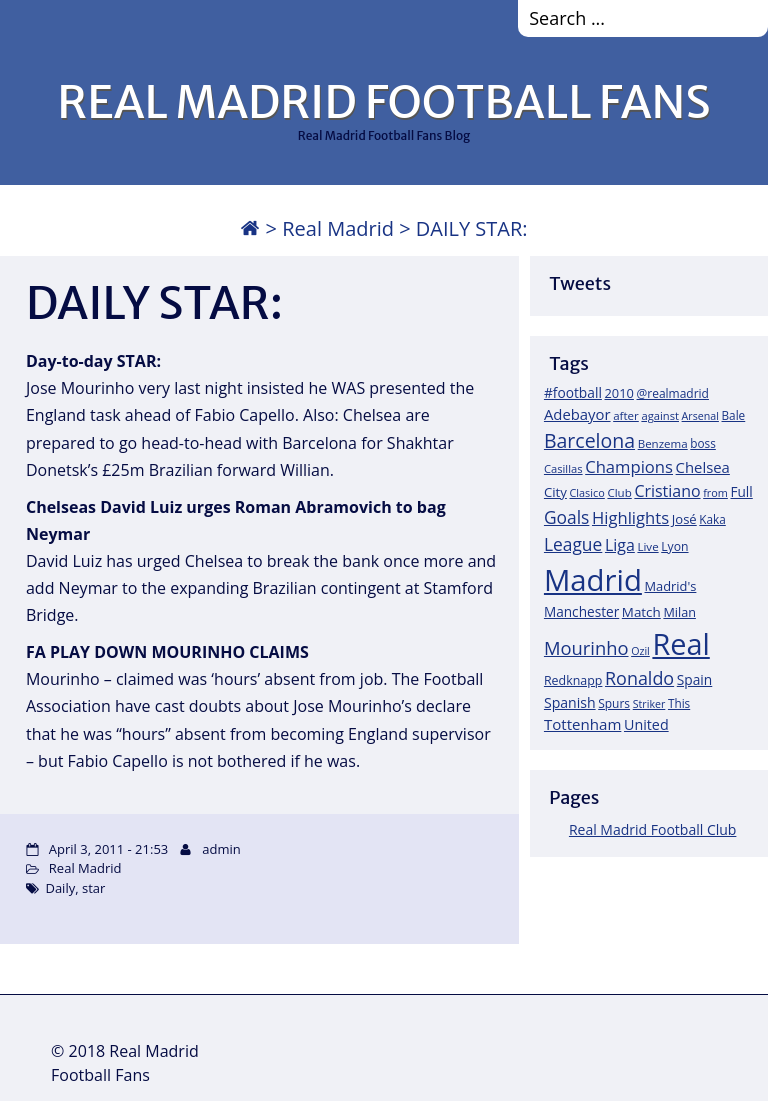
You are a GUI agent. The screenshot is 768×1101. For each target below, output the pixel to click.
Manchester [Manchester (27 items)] (581, 611)
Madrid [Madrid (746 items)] (593, 580)
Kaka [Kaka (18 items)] (712, 519)
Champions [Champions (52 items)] (629, 466)
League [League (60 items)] (573, 544)
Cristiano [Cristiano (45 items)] (667, 491)
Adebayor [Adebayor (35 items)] (577, 414)
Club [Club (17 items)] (619, 492)
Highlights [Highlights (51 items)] (630, 517)
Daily (60, 888)
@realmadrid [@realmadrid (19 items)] (673, 393)
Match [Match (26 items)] (641, 612)
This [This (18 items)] (679, 703)
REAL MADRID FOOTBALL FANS (383, 102)
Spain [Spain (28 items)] (695, 679)
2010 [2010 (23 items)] (618, 393)
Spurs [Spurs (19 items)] (614, 703)
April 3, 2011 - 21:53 (108, 849)
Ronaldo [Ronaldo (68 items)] (639, 678)
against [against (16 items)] (660, 415)
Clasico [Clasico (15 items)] (586, 492)
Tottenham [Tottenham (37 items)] (582, 724)
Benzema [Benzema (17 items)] (663, 443)
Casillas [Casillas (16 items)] (563, 468)
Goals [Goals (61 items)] (566, 517)
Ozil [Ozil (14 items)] (640, 651)
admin (221, 849)
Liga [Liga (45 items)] (620, 545)
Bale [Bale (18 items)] (734, 415)
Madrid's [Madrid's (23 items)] (670, 586)
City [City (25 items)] (555, 492)
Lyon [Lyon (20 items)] (674, 546)
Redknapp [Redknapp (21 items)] (573, 680)
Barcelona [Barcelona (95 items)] (589, 440)
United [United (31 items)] (646, 724)
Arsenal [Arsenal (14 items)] (700, 416)
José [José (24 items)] (684, 519)
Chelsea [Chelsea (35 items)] (703, 467)
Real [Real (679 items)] (680, 643)
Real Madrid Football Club (652, 829)
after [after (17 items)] (626, 415)
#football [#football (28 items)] (573, 392)
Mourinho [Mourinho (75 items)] (586, 647)
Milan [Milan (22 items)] (679, 612)
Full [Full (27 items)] (741, 491)
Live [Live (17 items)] (647, 546)
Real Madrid (338, 228)
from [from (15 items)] (715, 492)
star (93, 888)
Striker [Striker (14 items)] (649, 704)
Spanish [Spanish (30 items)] (570, 702)
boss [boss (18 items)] (703, 443)
